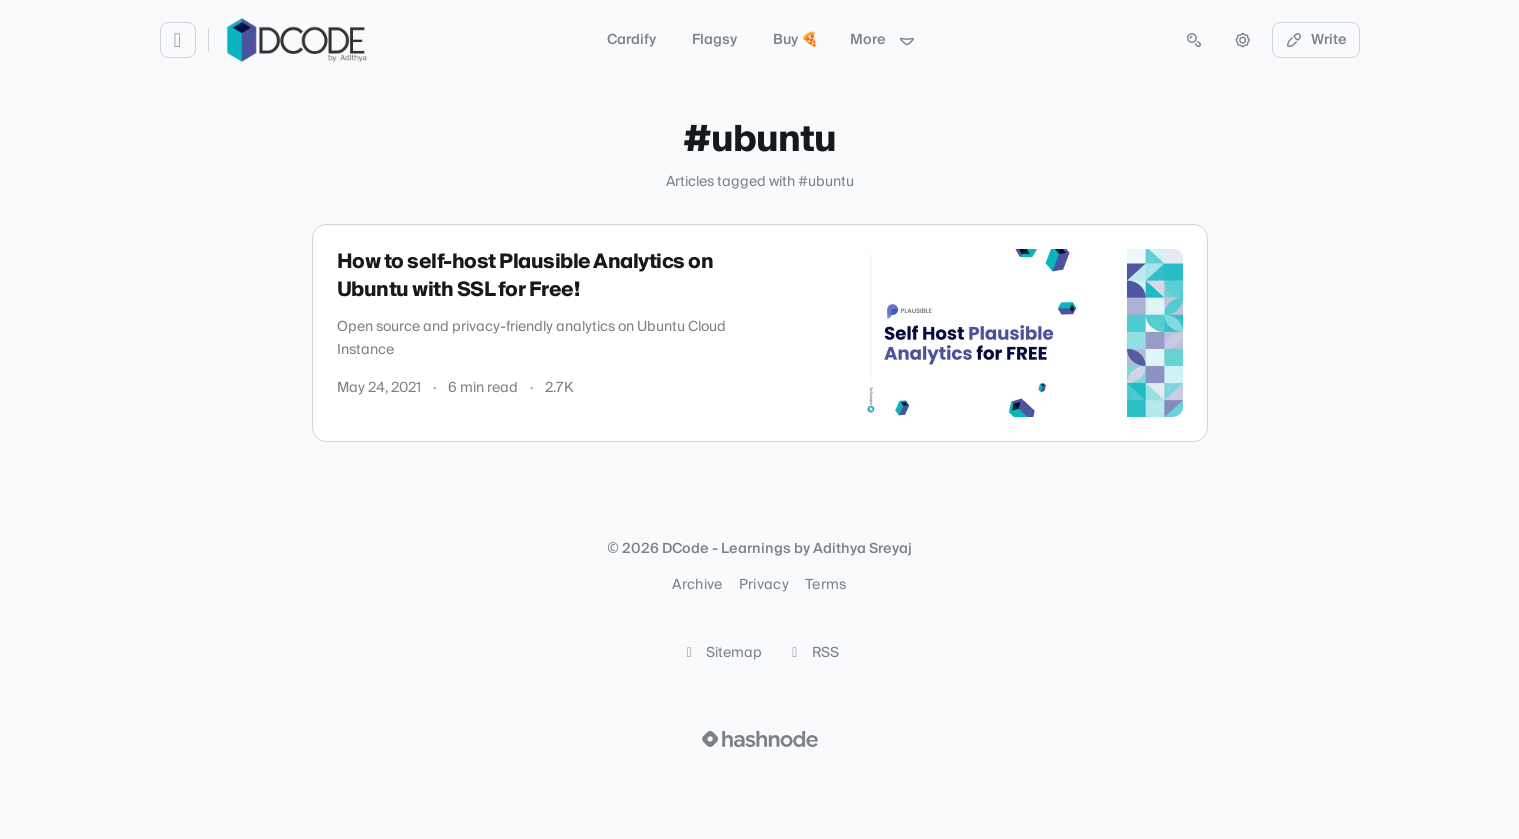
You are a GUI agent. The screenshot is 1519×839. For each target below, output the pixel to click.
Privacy (764, 585)
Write (1316, 40)
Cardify (631, 40)
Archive (697, 585)
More (883, 40)
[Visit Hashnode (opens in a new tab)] (760, 739)
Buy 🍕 (795, 40)
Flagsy (714, 40)
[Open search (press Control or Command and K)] (1194, 40)
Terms (826, 585)
